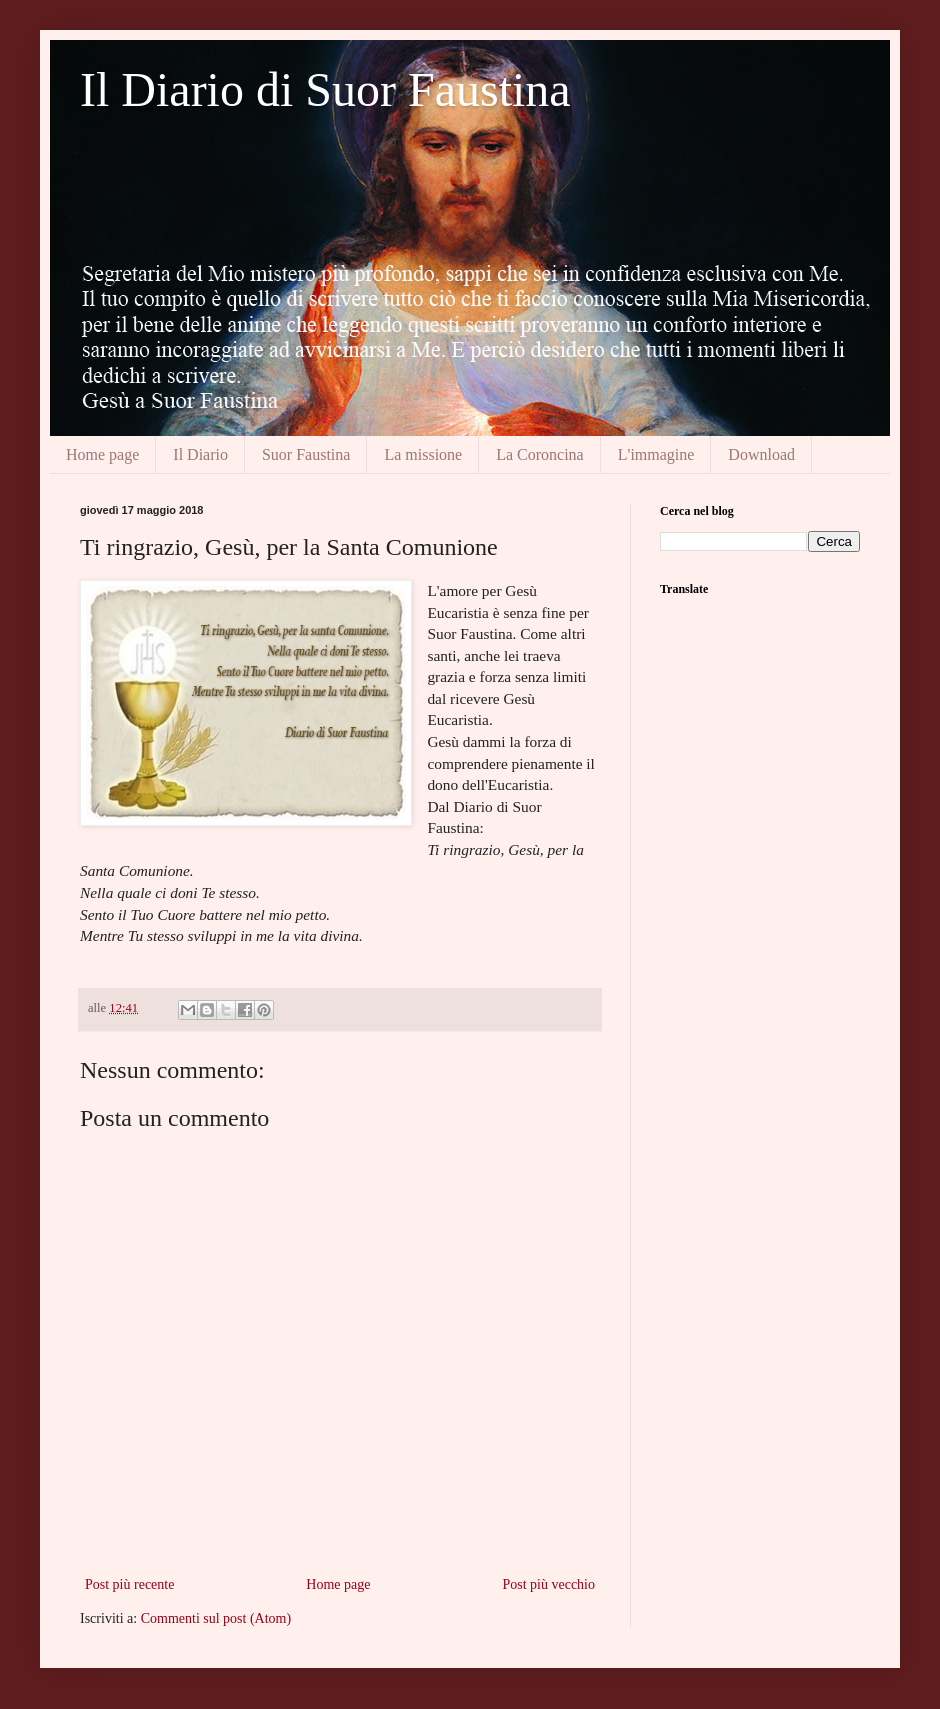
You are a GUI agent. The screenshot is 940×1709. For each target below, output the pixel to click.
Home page (102, 454)
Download (761, 454)
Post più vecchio (548, 1584)
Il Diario (200, 454)
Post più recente (129, 1584)
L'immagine (656, 454)
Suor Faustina (306, 454)
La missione (423, 454)
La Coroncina (540, 454)
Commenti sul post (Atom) (216, 1618)
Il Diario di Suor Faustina (325, 89)
